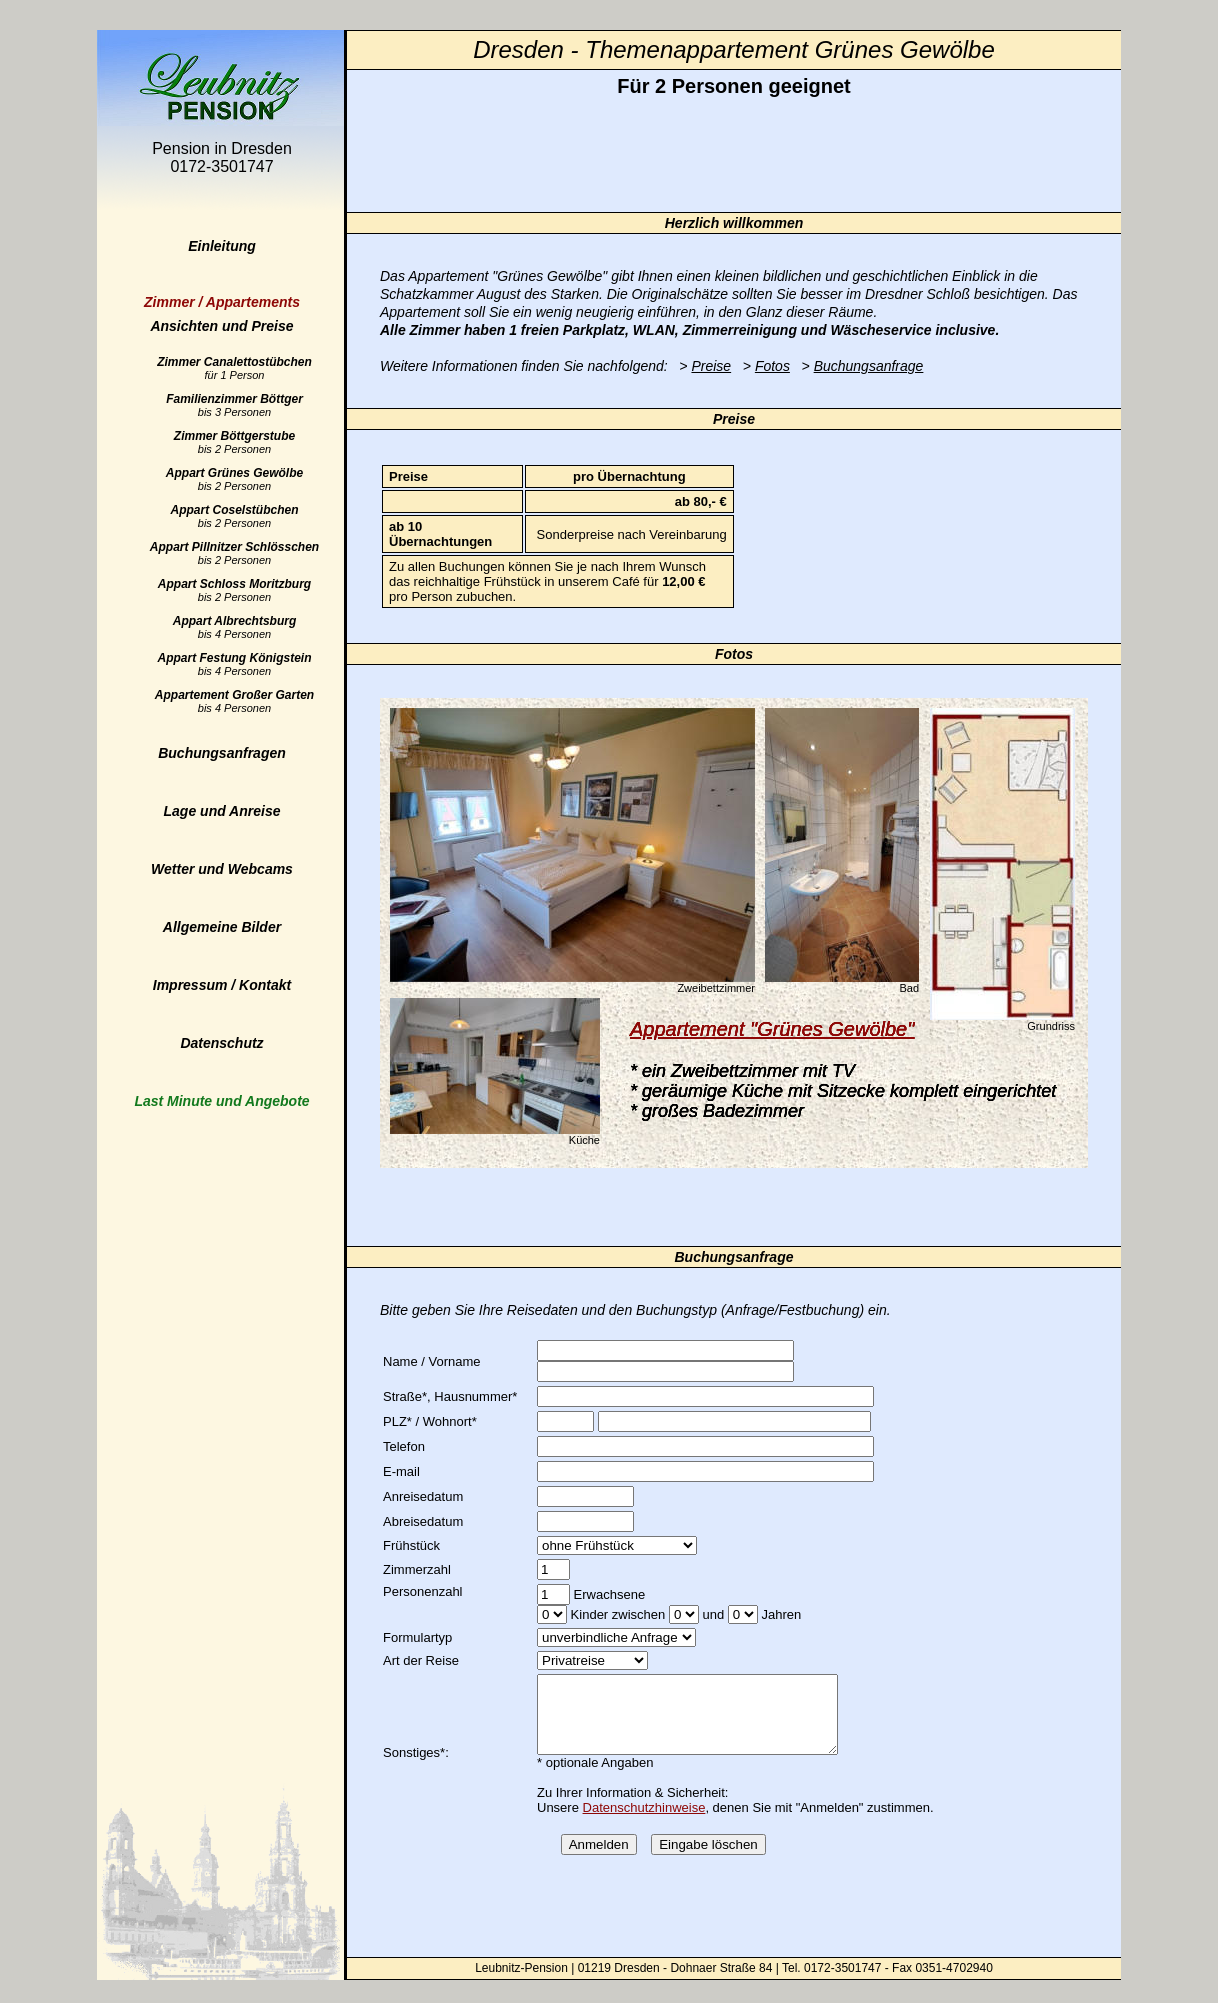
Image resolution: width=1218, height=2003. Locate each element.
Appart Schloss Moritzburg (234, 590)
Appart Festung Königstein (235, 664)
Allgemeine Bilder (222, 927)
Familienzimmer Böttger (234, 405)
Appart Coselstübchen (234, 516)
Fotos (772, 366)
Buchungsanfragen (222, 753)
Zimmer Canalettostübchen (234, 368)
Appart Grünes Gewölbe (234, 479)
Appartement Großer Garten (234, 701)
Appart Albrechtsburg (235, 627)
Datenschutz (221, 1043)
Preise (711, 366)
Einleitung (222, 246)
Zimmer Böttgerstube (234, 442)
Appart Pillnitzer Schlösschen (234, 553)
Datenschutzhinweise (644, 1822)
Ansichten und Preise (222, 314)
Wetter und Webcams (222, 869)
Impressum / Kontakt (222, 985)
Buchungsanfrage (869, 366)
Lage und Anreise (222, 811)
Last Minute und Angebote (221, 1101)
